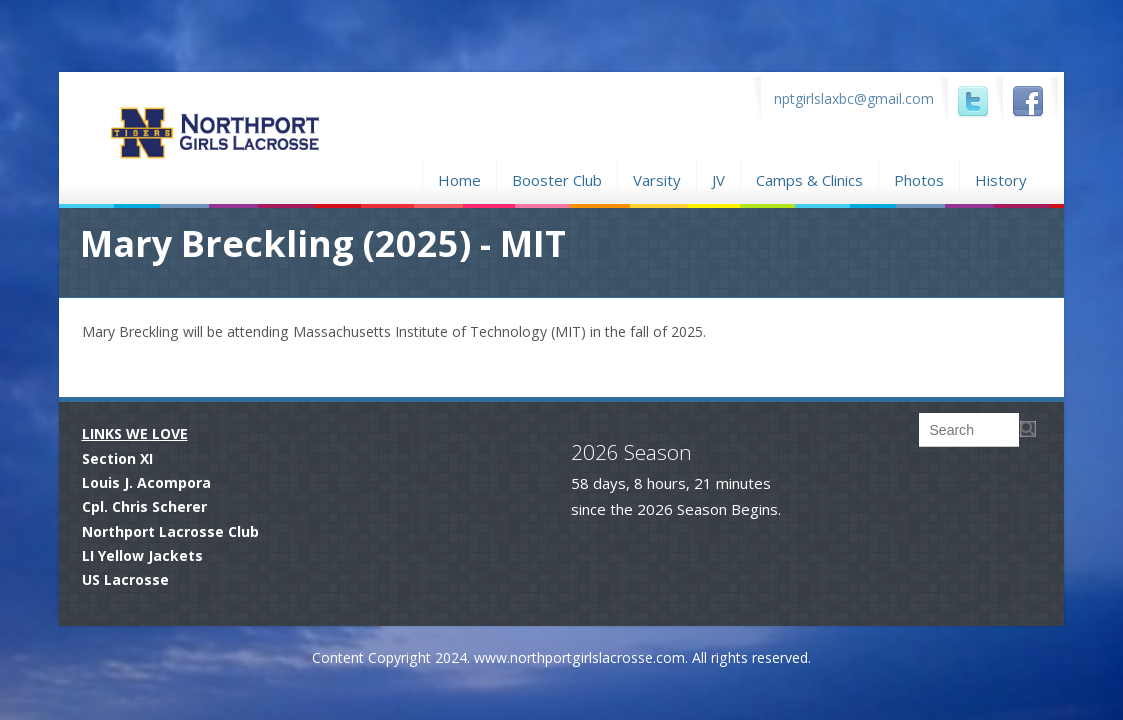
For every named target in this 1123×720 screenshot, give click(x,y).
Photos (919, 177)
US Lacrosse (125, 579)
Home (459, 177)
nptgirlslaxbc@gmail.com (854, 98)
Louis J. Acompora (146, 482)
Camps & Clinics (809, 177)
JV (718, 180)
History (1001, 180)
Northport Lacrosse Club (170, 531)
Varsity (657, 180)
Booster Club (557, 177)
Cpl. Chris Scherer (144, 506)
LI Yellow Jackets (142, 555)
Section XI (117, 458)
